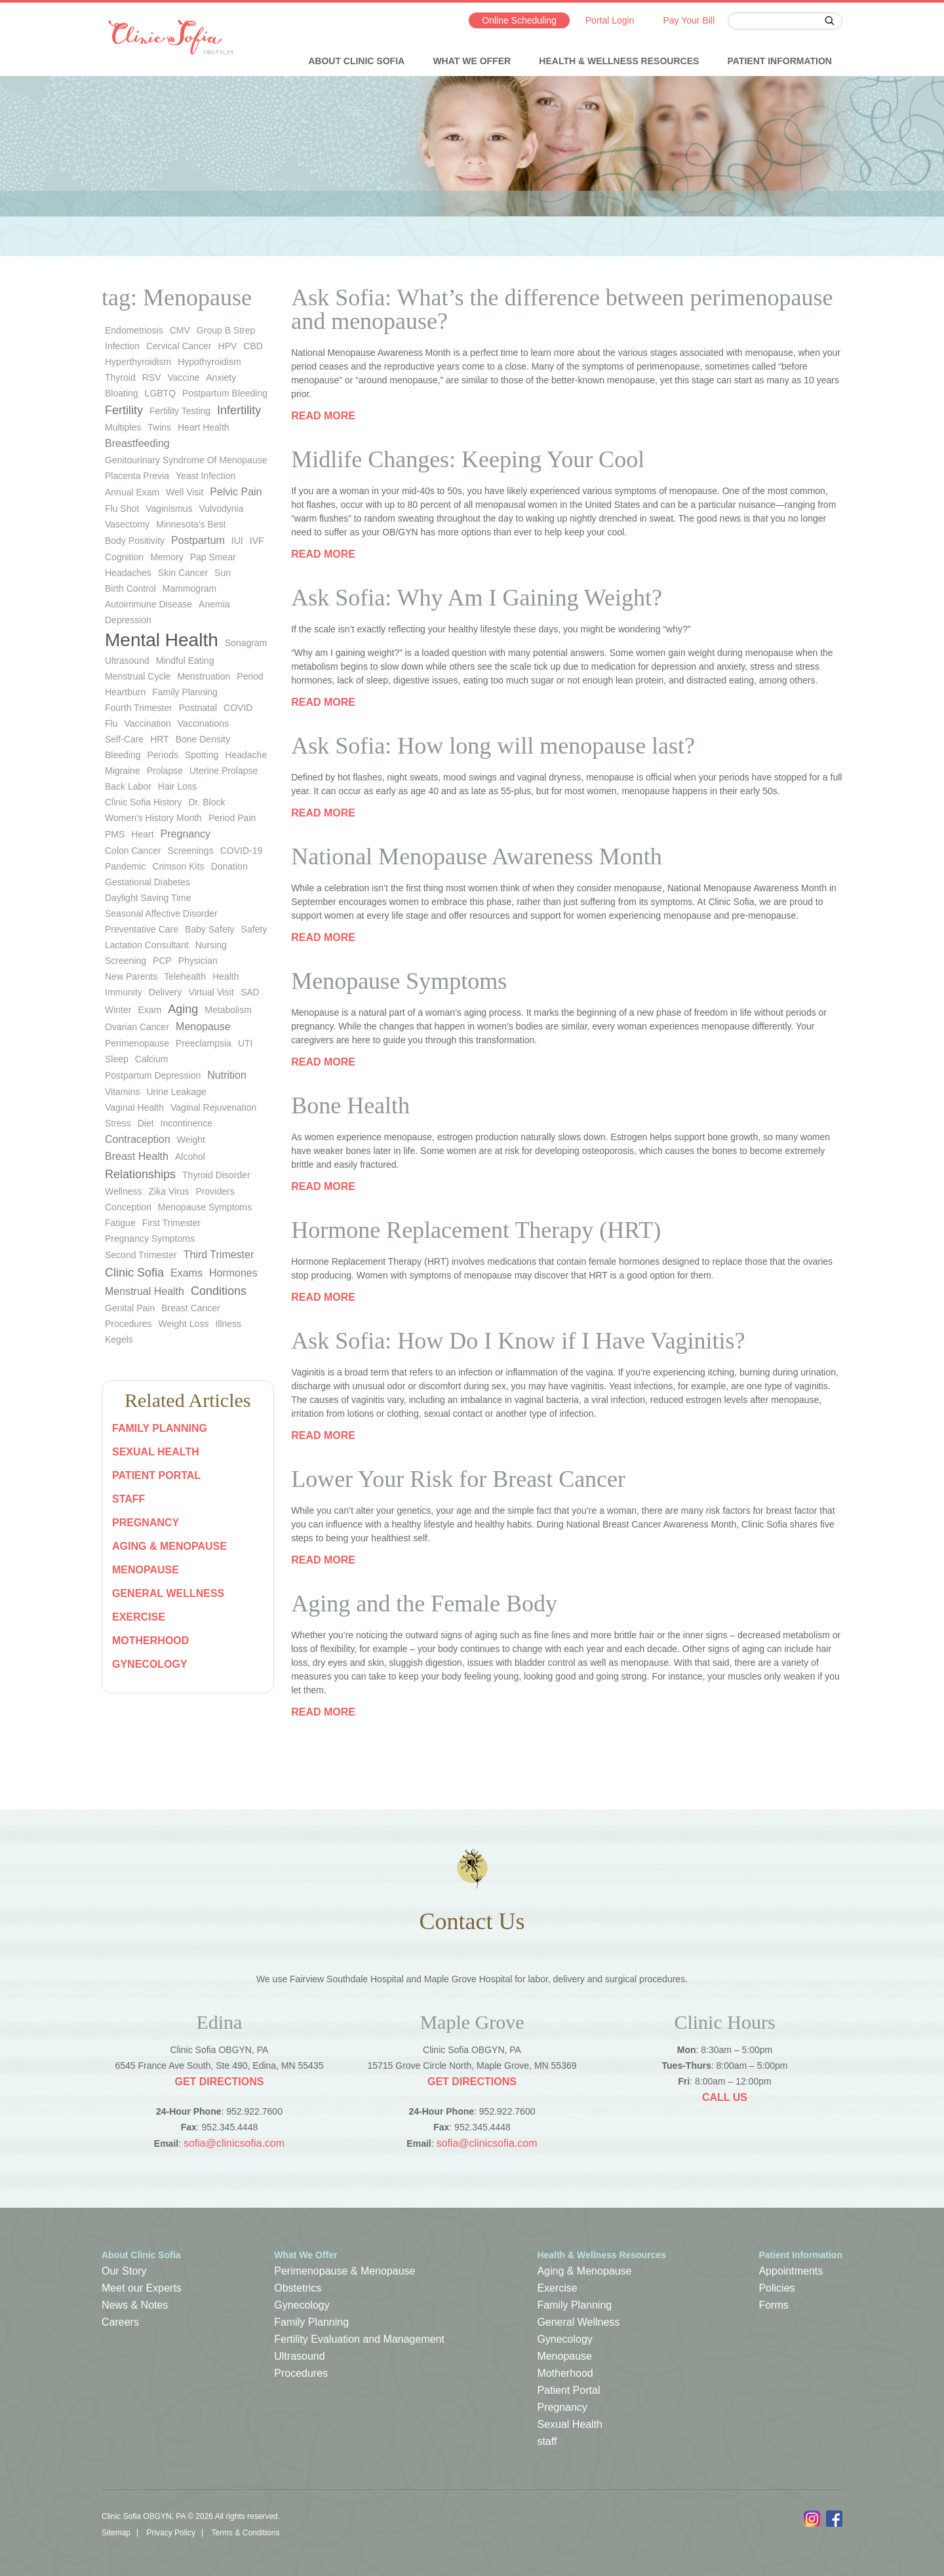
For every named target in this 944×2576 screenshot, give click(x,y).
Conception (128, 1207)
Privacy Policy (170, 2532)
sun (222, 572)
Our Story (124, 2271)
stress (118, 1123)
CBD (253, 346)
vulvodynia (221, 508)
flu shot (122, 508)
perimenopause (137, 1043)
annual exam (132, 492)
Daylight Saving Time (148, 898)
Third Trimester (219, 1254)
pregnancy (186, 833)
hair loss (177, 786)
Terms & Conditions (245, 2532)
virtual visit (211, 992)
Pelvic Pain (236, 491)
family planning (185, 692)
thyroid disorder (216, 1175)
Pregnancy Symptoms (150, 1238)
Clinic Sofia (134, 1272)
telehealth (185, 976)
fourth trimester (138, 707)
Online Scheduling (519, 20)
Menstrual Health (144, 1291)
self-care (124, 739)
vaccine (183, 377)
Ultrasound (299, 2356)
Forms (773, 2305)
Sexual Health (155, 1451)
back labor (128, 786)
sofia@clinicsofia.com (234, 2143)
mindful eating (185, 660)
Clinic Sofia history (143, 802)
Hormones (233, 1272)
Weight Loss (184, 1323)
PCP (162, 960)
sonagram (246, 643)
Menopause (203, 1026)
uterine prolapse (223, 770)
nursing (211, 945)
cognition (124, 557)
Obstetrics (297, 2288)
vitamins (122, 1091)
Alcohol (190, 1156)
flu (111, 723)
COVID (238, 707)
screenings (191, 850)
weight (191, 1139)
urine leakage (176, 1091)
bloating (121, 393)
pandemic (125, 866)
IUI (237, 540)
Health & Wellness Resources (619, 61)
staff (128, 1499)
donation (229, 866)
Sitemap (116, 2532)
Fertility (124, 410)
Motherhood (150, 1640)
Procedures (128, 1323)
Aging (183, 1009)
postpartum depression (153, 1075)
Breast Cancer (190, 1308)
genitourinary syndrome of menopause (186, 460)
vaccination (147, 723)
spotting (201, 755)
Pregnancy (145, 1522)
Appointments (790, 2271)
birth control (130, 588)
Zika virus (169, 1191)
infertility (239, 410)
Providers (215, 1191)
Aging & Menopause (169, 1546)
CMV (180, 330)
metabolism (228, 1010)
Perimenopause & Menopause (344, 2271)
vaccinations (203, 723)
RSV (151, 377)
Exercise (138, 1617)
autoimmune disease (148, 604)
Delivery (165, 992)
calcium (151, 1059)
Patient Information (780, 61)
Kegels (119, 1339)
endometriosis (134, 330)
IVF (257, 540)
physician (198, 960)
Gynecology (149, 1664)
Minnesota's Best (191, 524)
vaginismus (169, 508)
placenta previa (137, 476)
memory (167, 557)
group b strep (226, 330)
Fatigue (120, 1223)
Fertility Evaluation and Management (359, 2339)
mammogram (189, 588)
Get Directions (219, 2081)
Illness (228, 1323)
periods (163, 755)
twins (159, 427)
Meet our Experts (142, 2288)
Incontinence (186, 1123)
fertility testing (179, 411)
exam (149, 1010)
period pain (232, 818)
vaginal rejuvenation (213, 1107)
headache (246, 755)
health (225, 976)
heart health (203, 427)
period (250, 676)
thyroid (120, 377)
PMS (115, 834)
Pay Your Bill (689, 20)
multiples (123, 427)
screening (125, 960)
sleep (116, 1059)
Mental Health (161, 640)
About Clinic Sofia (356, 61)
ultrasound (127, 660)
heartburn (125, 692)
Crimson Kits (178, 866)
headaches (128, 572)
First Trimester (171, 1223)
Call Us (724, 2097)
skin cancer (183, 572)
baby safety (210, 929)
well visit (184, 492)
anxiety (221, 377)
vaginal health (134, 1107)
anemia (214, 604)
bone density (203, 739)
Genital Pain (130, 1308)
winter (118, 1010)
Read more (323, 415)
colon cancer (133, 850)
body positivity (135, 540)
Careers (120, 2322)
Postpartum (198, 540)
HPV (227, 346)
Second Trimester (141, 1255)
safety (254, 929)
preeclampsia (203, 1043)
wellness (123, 1191)
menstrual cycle (137, 676)
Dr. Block (206, 802)
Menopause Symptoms (205, 1207)
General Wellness (168, 1593)
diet (146, 1123)
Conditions (218, 1291)
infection (122, 346)
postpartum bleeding (224, 393)
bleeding (123, 755)
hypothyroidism (209, 361)
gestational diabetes (147, 882)
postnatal (198, 707)
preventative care (141, 929)
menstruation (203, 676)
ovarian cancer (137, 1027)
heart (142, 834)
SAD (250, 992)
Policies (776, 2288)
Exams (186, 1272)
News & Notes (135, 2305)
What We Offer (472, 61)
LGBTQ (160, 393)
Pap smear (213, 557)
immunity (123, 992)
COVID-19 (241, 850)
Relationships (140, 1174)
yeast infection (205, 476)
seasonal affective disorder (161, 913)
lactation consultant (147, 945)
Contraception (137, 1139)
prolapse (165, 770)
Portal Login (610, 20)
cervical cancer (179, 346)
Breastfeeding (137, 443)
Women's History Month (153, 818)
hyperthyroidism (138, 361)
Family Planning (159, 1428)
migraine (122, 770)
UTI (245, 1043)
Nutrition (226, 1075)
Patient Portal (156, 1475)
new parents (131, 976)
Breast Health (136, 1156)
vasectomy (127, 524)
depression (128, 620)
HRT (159, 739)
